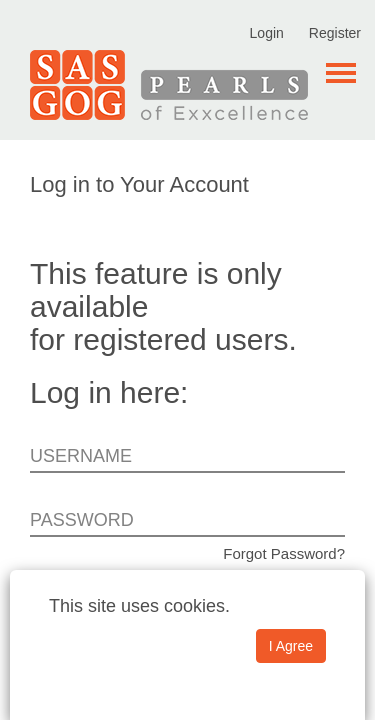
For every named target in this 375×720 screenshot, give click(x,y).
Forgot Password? (284, 553)
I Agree (291, 646)
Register (335, 33)
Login (267, 33)
